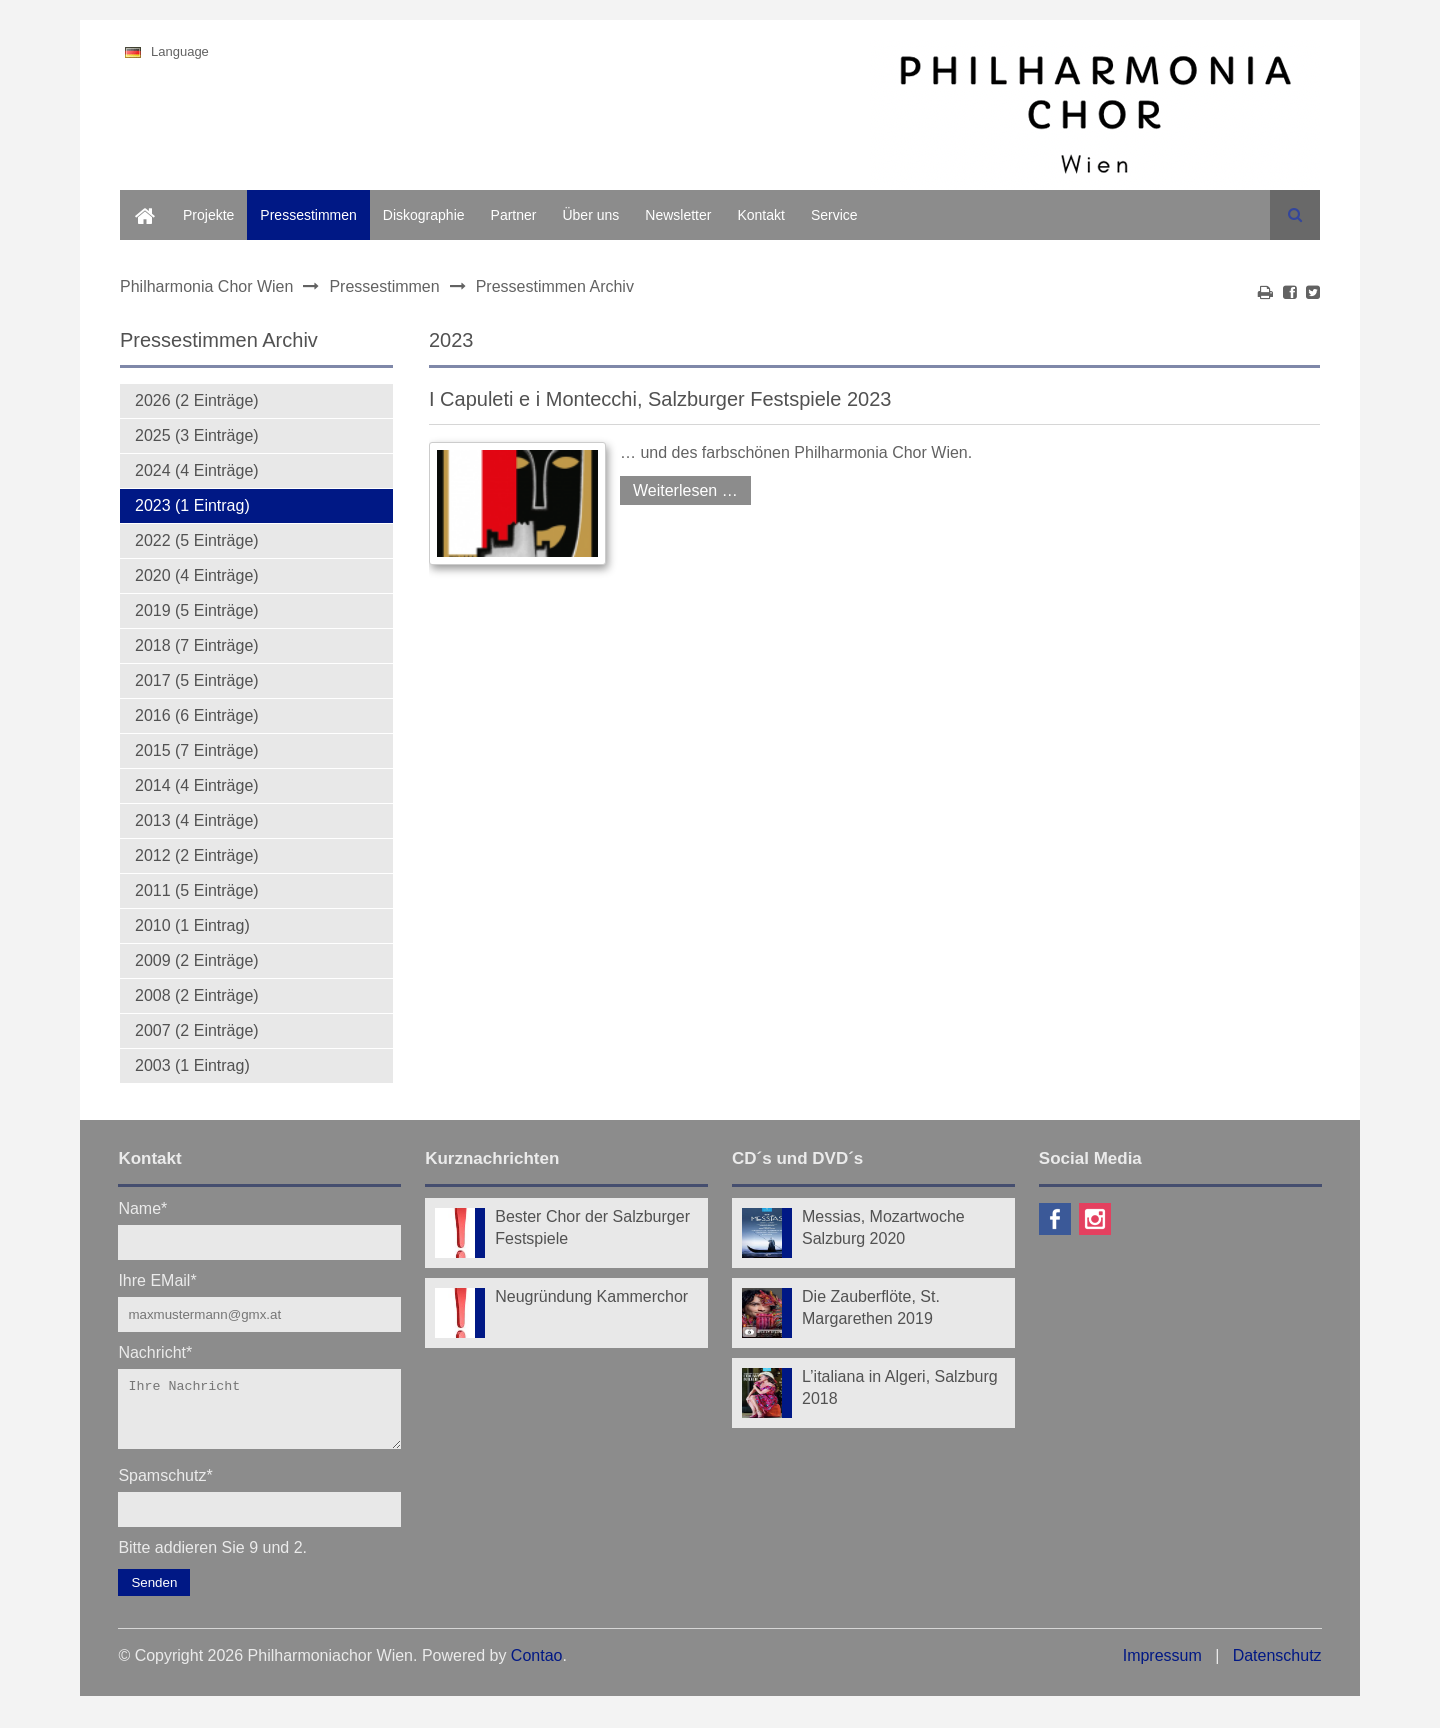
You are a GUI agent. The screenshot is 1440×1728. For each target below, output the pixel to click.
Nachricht (155, 1351)
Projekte (208, 215)
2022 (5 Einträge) (197, 540)
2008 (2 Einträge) (197, 995)
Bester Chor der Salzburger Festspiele (592, 1227)
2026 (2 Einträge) (197, 400)
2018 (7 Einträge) (197, 645)
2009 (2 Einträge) (197, 960)
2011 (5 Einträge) (197, 890)
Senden (154, 1594)
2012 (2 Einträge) (197, 855)
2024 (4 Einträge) (197, 470)
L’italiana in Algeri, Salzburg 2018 (900, 1387)
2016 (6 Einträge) (197, 715)
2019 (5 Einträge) (197, 610)
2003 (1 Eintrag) (192, 1065)
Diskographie (424, 215)
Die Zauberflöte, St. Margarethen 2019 (871, 1307)
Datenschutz (1277, 1667)
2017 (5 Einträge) (197, 680)
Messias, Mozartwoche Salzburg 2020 (883, 1227)
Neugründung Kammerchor (591, 1296)
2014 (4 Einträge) (197, 785)
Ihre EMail (157, 1279)
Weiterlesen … (679, 487)
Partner (514, 215)
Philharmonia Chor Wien (206, 286)
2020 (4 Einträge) (197, 575)
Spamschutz (165, 1486)
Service (834, 215)
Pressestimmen (308, 215)
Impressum (1162, 1667)
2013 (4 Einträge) (197, 820)
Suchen (1295, 215)
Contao (537, 1667)
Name (142, 1207)
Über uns (590, 215)
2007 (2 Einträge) (197, 1030)
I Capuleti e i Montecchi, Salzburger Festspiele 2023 (660, 399)
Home (138, 201)
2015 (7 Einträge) (197, 750)
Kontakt (760, 215)
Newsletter (678, 215)
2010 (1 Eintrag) (192, 925)
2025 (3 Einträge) (197, 435)
